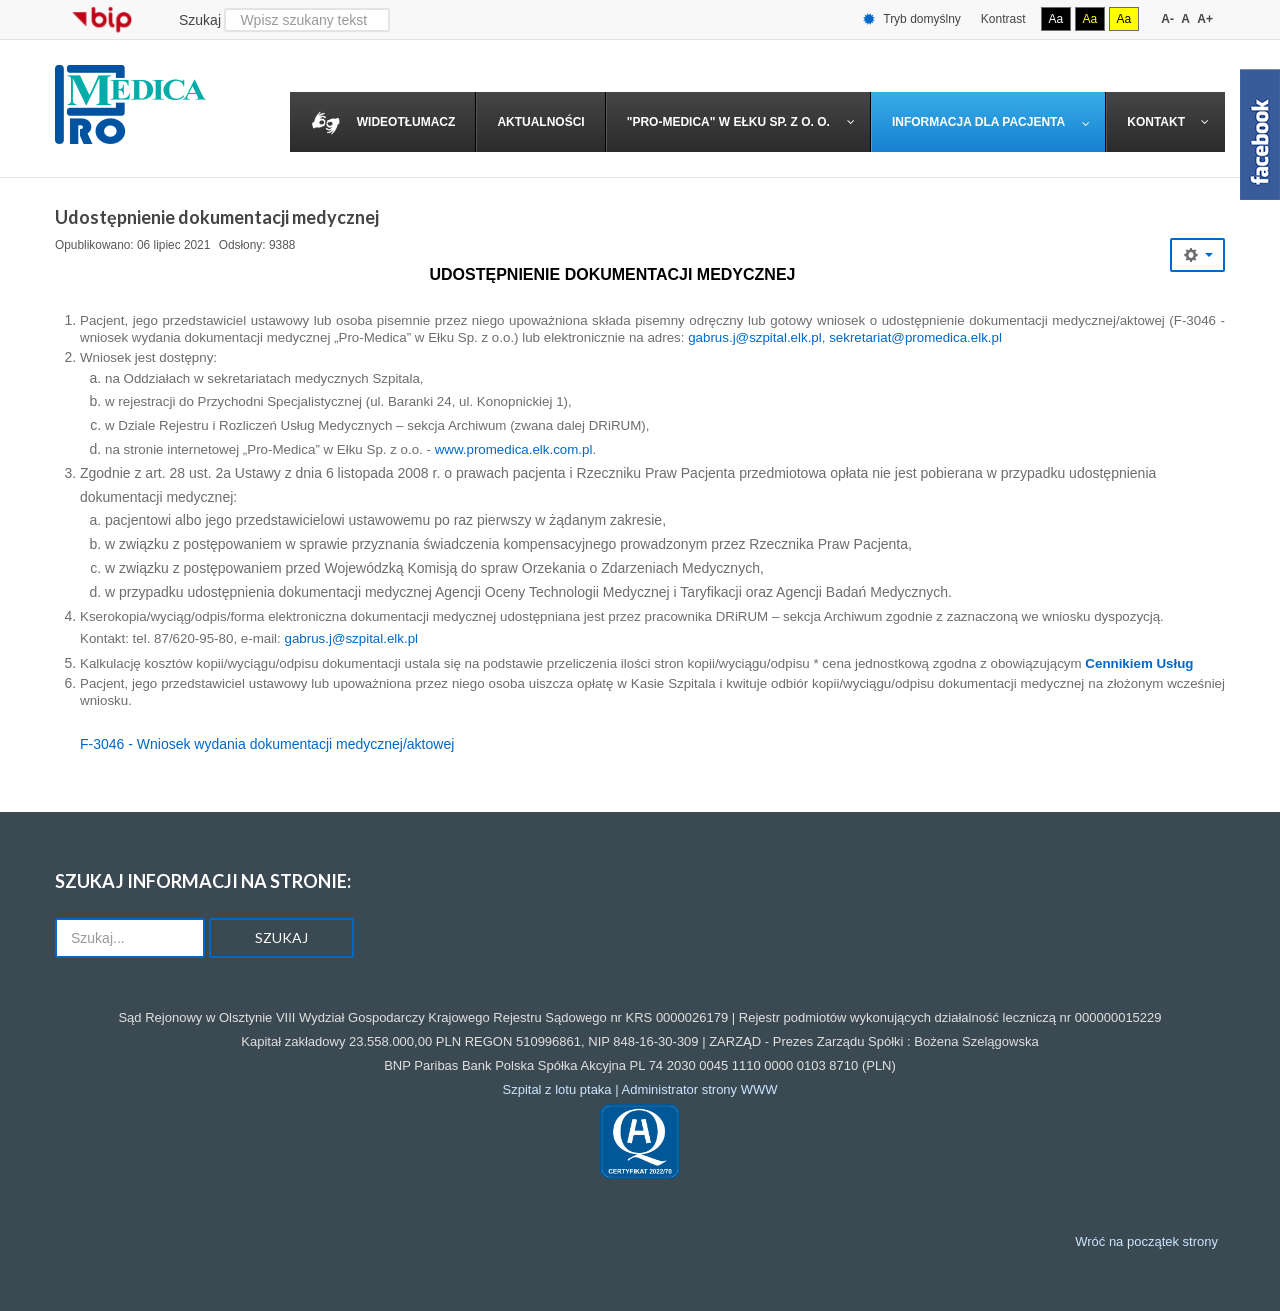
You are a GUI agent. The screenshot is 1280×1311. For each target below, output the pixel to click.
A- (1167, 19)
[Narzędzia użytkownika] (1197, 255)
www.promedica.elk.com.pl (514, 449)
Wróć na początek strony (1146, 1241)
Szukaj (200, 20)
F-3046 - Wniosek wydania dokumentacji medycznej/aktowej (267, 744)
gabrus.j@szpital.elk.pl (755, 337)
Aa (1056, 19)
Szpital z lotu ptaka (556, 1089)
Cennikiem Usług (1139, 663)
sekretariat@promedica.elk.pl (915, 337)
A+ (1205, 19)
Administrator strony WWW (700, 1089)
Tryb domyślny (912, 19)
